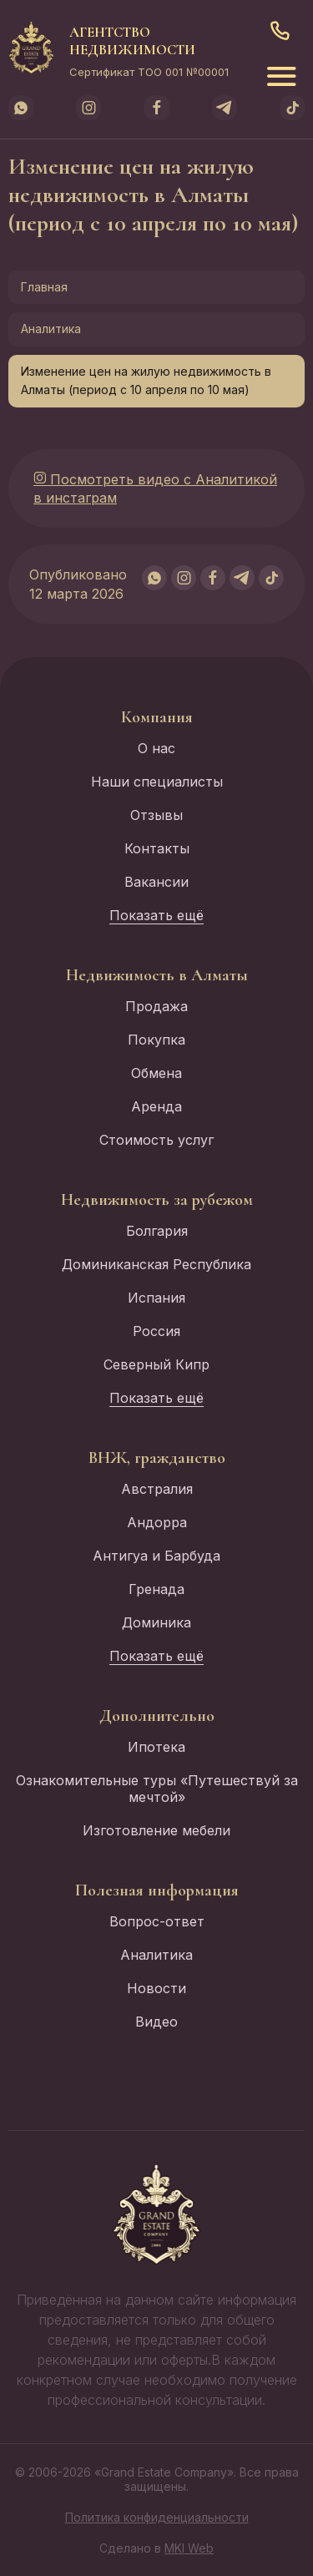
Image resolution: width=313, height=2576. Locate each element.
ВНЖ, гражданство (156, 1458)
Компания (157, 717)
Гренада (156, 1589)
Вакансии (156, 881)
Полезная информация (157, 1890)
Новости (156, 1988)
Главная (44, 287)
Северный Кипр (156, 1364)
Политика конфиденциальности (157, 2517)
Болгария (157, 1230)
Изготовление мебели (156, 1830)
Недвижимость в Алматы (157, 975)
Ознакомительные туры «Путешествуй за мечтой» (157, 1788)
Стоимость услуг (156, 1139)
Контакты (156, 848)
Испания (156, 1297)
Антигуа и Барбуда (156, 1555)
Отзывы (156, 815)
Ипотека (156, 1746)
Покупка (156, 1039)
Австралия (157, 1488)
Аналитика (51, 328)
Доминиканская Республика (156, 1264)
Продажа (156, 1006)
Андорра (157, 1522)
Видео (156, 2021)
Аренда (156, 1106)
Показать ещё (156, 915)
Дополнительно (157, 1716)
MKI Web (189, 2548)
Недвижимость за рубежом (157, 1200)
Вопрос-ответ (156, 1921)
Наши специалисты (157, 781)
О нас (156, 748)
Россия (156, 1331)
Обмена (156, 1073)
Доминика (156, 1622)
